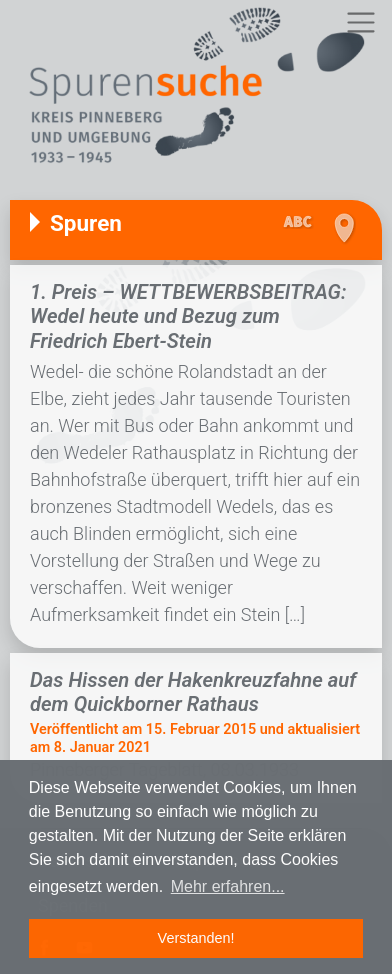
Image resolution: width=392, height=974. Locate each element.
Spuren (86, 223)
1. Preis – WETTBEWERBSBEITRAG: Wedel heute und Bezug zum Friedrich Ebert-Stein (188, 316)
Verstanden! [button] (196, 938)
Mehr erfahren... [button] (228, 886)
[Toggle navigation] (360, 22)
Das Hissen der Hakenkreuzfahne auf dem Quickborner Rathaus (193, 692)
